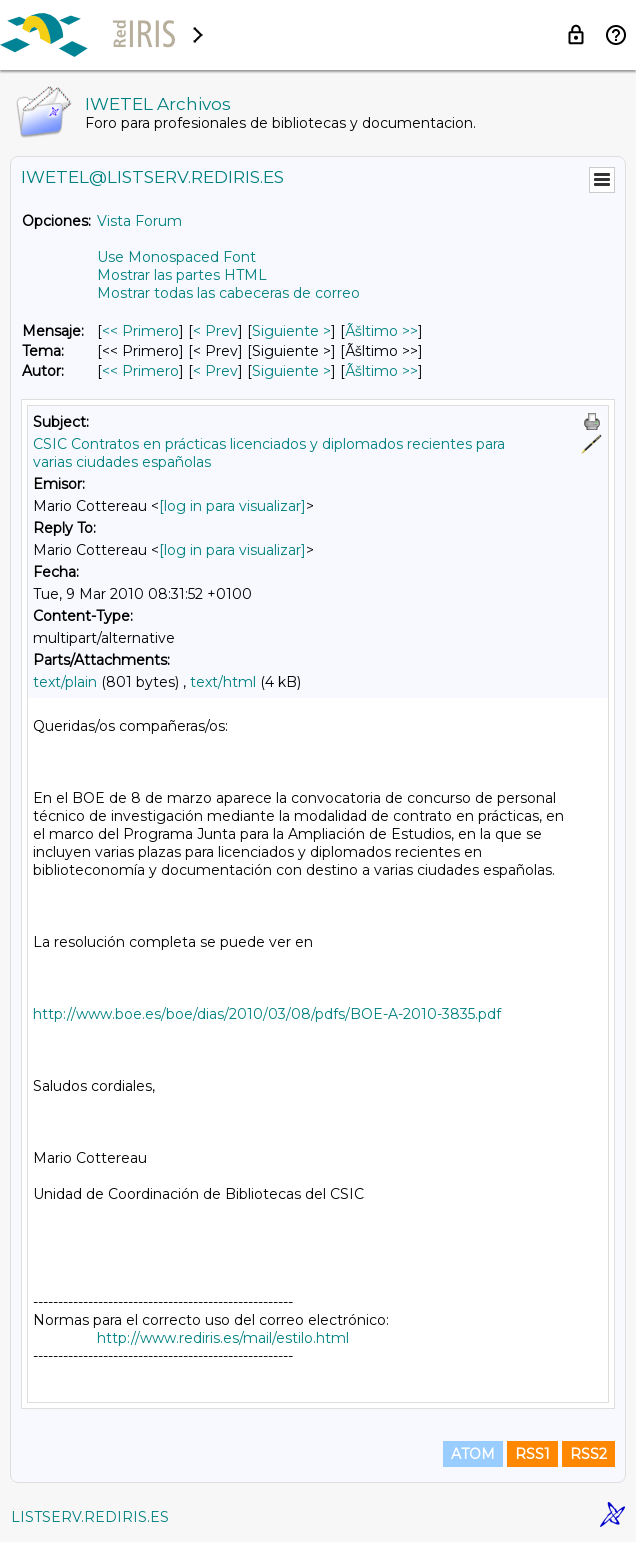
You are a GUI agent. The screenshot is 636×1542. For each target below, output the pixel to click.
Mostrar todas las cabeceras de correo (228, 293)
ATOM (473, 1454)
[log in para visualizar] (232, 506)
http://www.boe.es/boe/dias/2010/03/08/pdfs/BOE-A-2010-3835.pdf (267, 1014)
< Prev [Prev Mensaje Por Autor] (215, 371)
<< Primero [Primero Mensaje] (140, 331)
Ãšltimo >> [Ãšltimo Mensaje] (381, 331)
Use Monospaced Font (176, 257)
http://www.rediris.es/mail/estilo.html (223, 1338)
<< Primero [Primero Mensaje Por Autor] (140, 371)
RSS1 (532, 1454)
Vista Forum (139, 221)
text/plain (65, 682)
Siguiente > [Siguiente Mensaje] (291, 331)
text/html (223, 682)
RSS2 (588, 1454)
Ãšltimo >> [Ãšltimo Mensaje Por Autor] (381, 371)
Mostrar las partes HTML (182, 275)
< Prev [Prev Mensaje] (215, 331)
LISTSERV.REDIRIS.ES (90, 1517)
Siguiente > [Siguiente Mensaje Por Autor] (291, 371)
